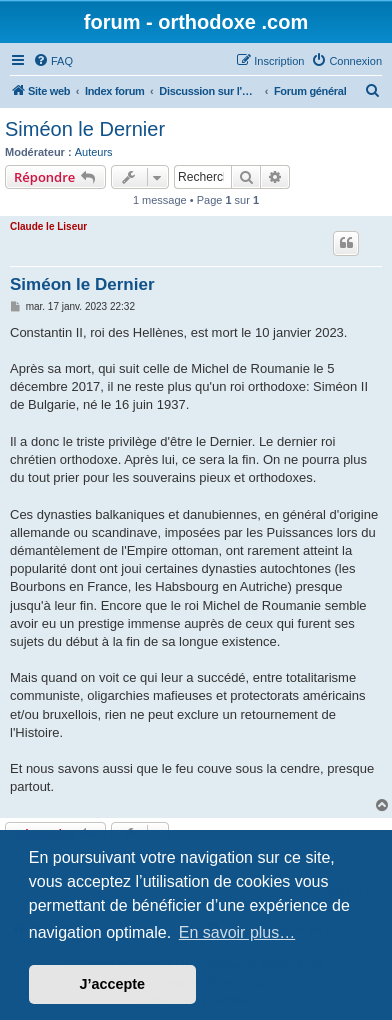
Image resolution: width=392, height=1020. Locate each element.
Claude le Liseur (48, 226)
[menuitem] (53, 61)
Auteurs (94, 152)
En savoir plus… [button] (237, 932)
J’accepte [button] (113, 984)
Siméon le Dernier (85, 129)
